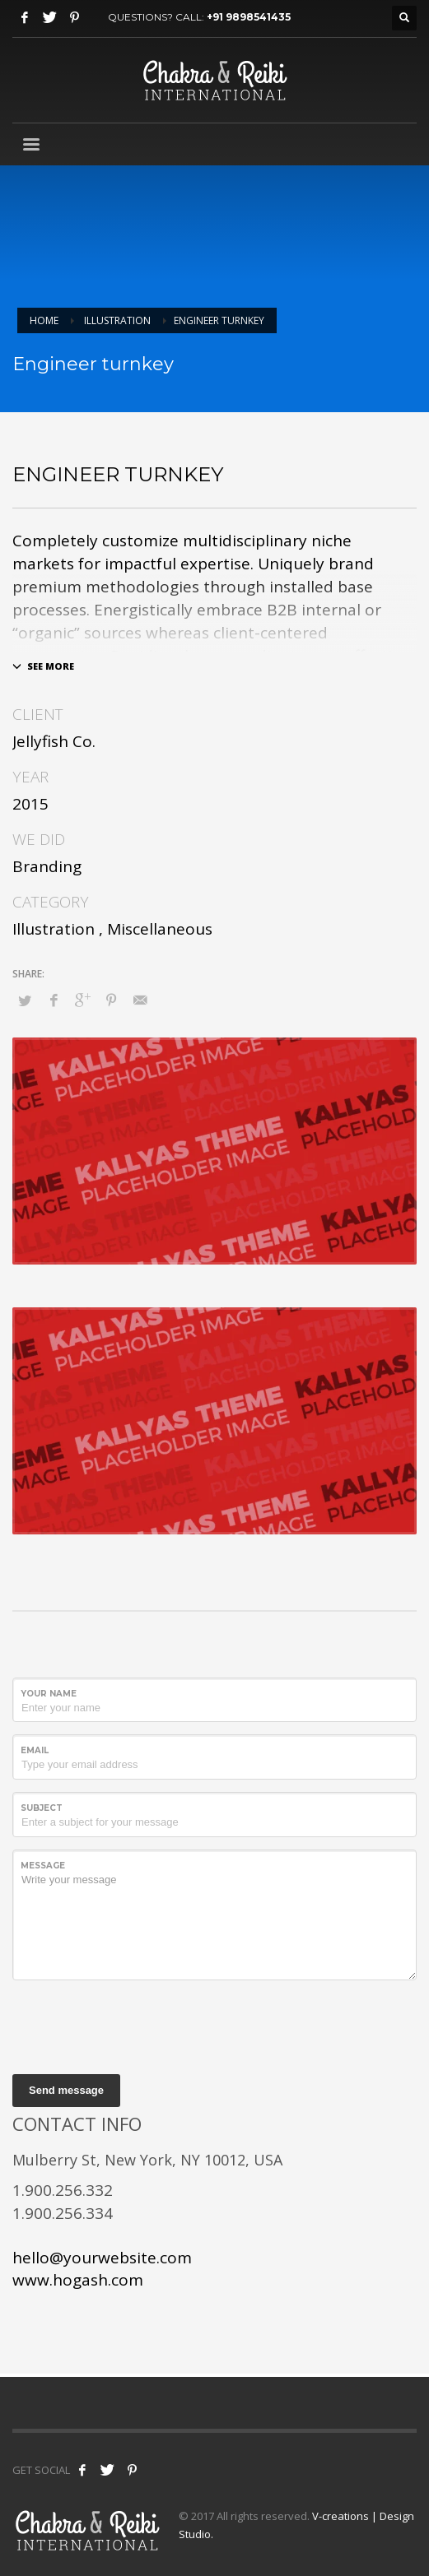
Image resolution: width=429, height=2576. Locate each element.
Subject (42, 1808)
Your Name (49, 1693)
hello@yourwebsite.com (102, 2257)
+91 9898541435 (249, 17)
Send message (66, 2090)
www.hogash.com (77, 2280)
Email (35, 1750)
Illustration (53, 929)
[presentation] (137, 2025)
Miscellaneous (159, 929)
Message (43, 1865)
